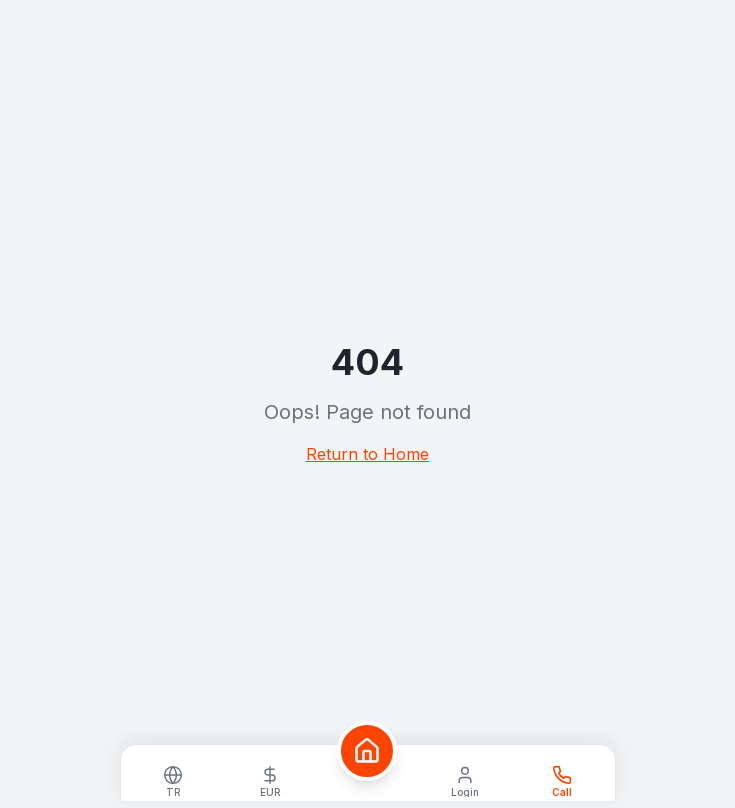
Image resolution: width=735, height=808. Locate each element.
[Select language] (173, 779)
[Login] (464, 779)
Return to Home (367, 454)
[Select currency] (270, 779)
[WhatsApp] (561, 779)
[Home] (367, 751)
